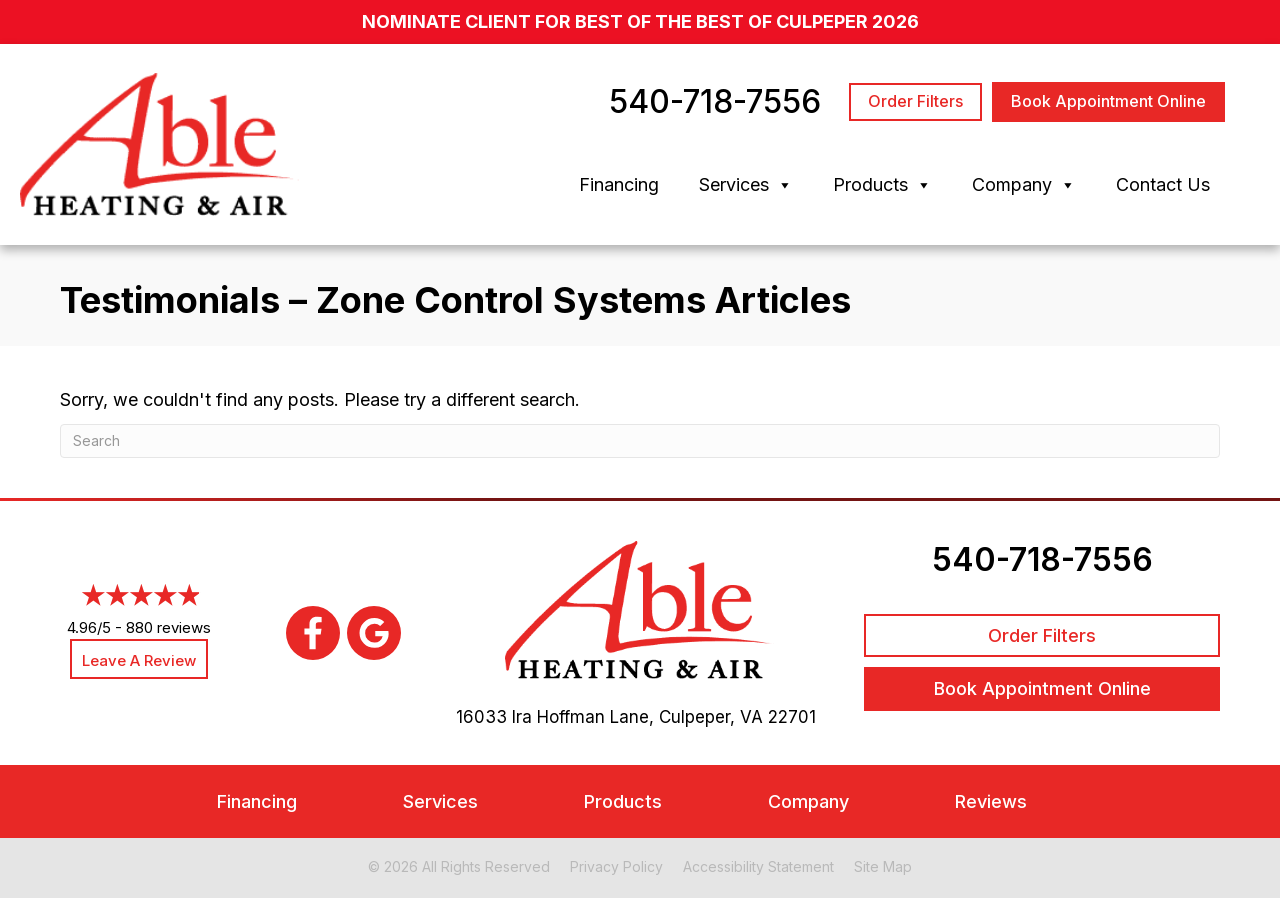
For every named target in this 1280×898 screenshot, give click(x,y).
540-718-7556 (1042, 559)
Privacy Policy (616, 866)
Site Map (883, 866)
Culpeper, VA (711, 717)
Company (1024, 185)
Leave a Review (139, 660)
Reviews (991, 801)
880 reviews (168, 627)
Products (882, 185)
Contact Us (1163, 184)
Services (746, 185)
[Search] (640, 441)
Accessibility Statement (758, 866)
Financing (619, 184)
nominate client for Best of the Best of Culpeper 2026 (640, 21)
